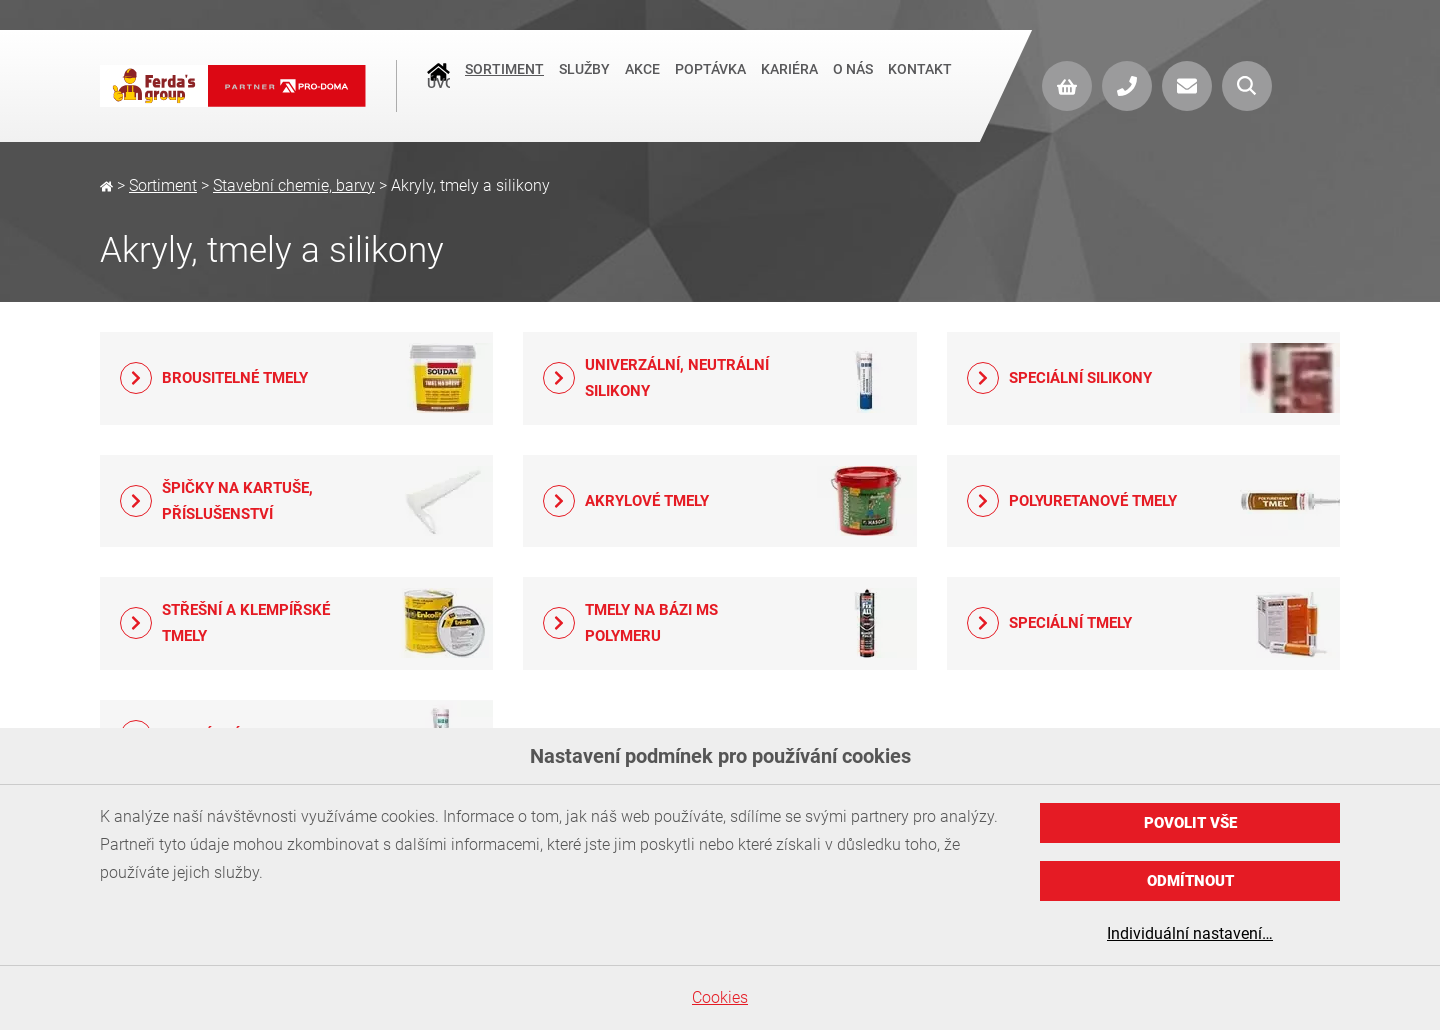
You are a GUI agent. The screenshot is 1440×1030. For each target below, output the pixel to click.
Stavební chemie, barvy (294, 185)
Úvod (438, 86)
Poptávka (710, 84)
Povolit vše (1190, 823)
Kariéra (789, 84)
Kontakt (920, 84)
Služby (584, 84)
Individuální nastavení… (1190, 933)
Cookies (720, 997)
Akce (642, 84)
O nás (853, 84)
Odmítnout (1190, 881)
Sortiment (504, 84)
